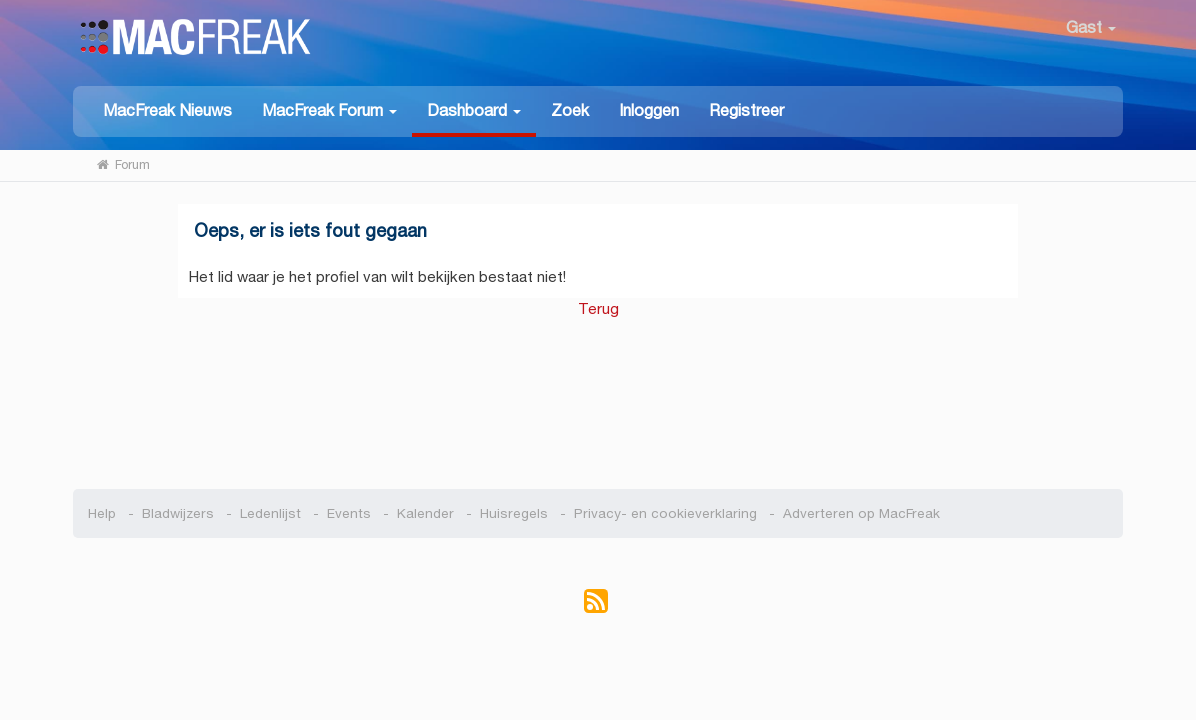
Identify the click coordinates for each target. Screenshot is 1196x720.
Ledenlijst (270, 513)
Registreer (746, 110)
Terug (598, 308)
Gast (1091, 27)
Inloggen (649, 110)
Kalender (425, 513)
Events (349, 513)
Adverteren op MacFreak (861, 513)
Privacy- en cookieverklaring (665, 513)
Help (102, 513)
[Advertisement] (598, 394)
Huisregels (514, 513)
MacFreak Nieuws (167, 110)
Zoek (570, 110)
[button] (329, 109)
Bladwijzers (178, 513)
